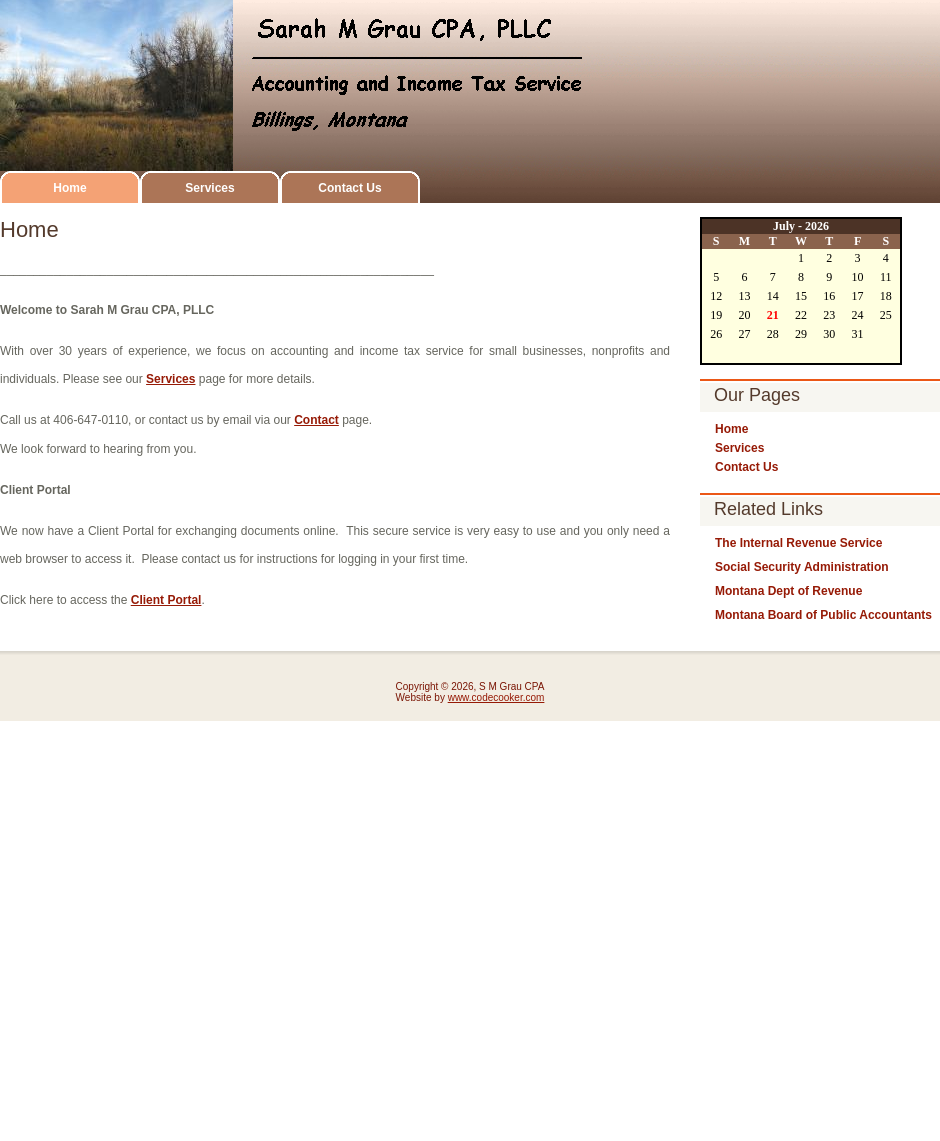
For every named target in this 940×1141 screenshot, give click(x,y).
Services (209, 188)
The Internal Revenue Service (798, 543)
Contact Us (349, 188)
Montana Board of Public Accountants (823, 615)
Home (69, 188)
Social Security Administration (802, 567)
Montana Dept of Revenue (788, 591)
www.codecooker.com (496, 697)
